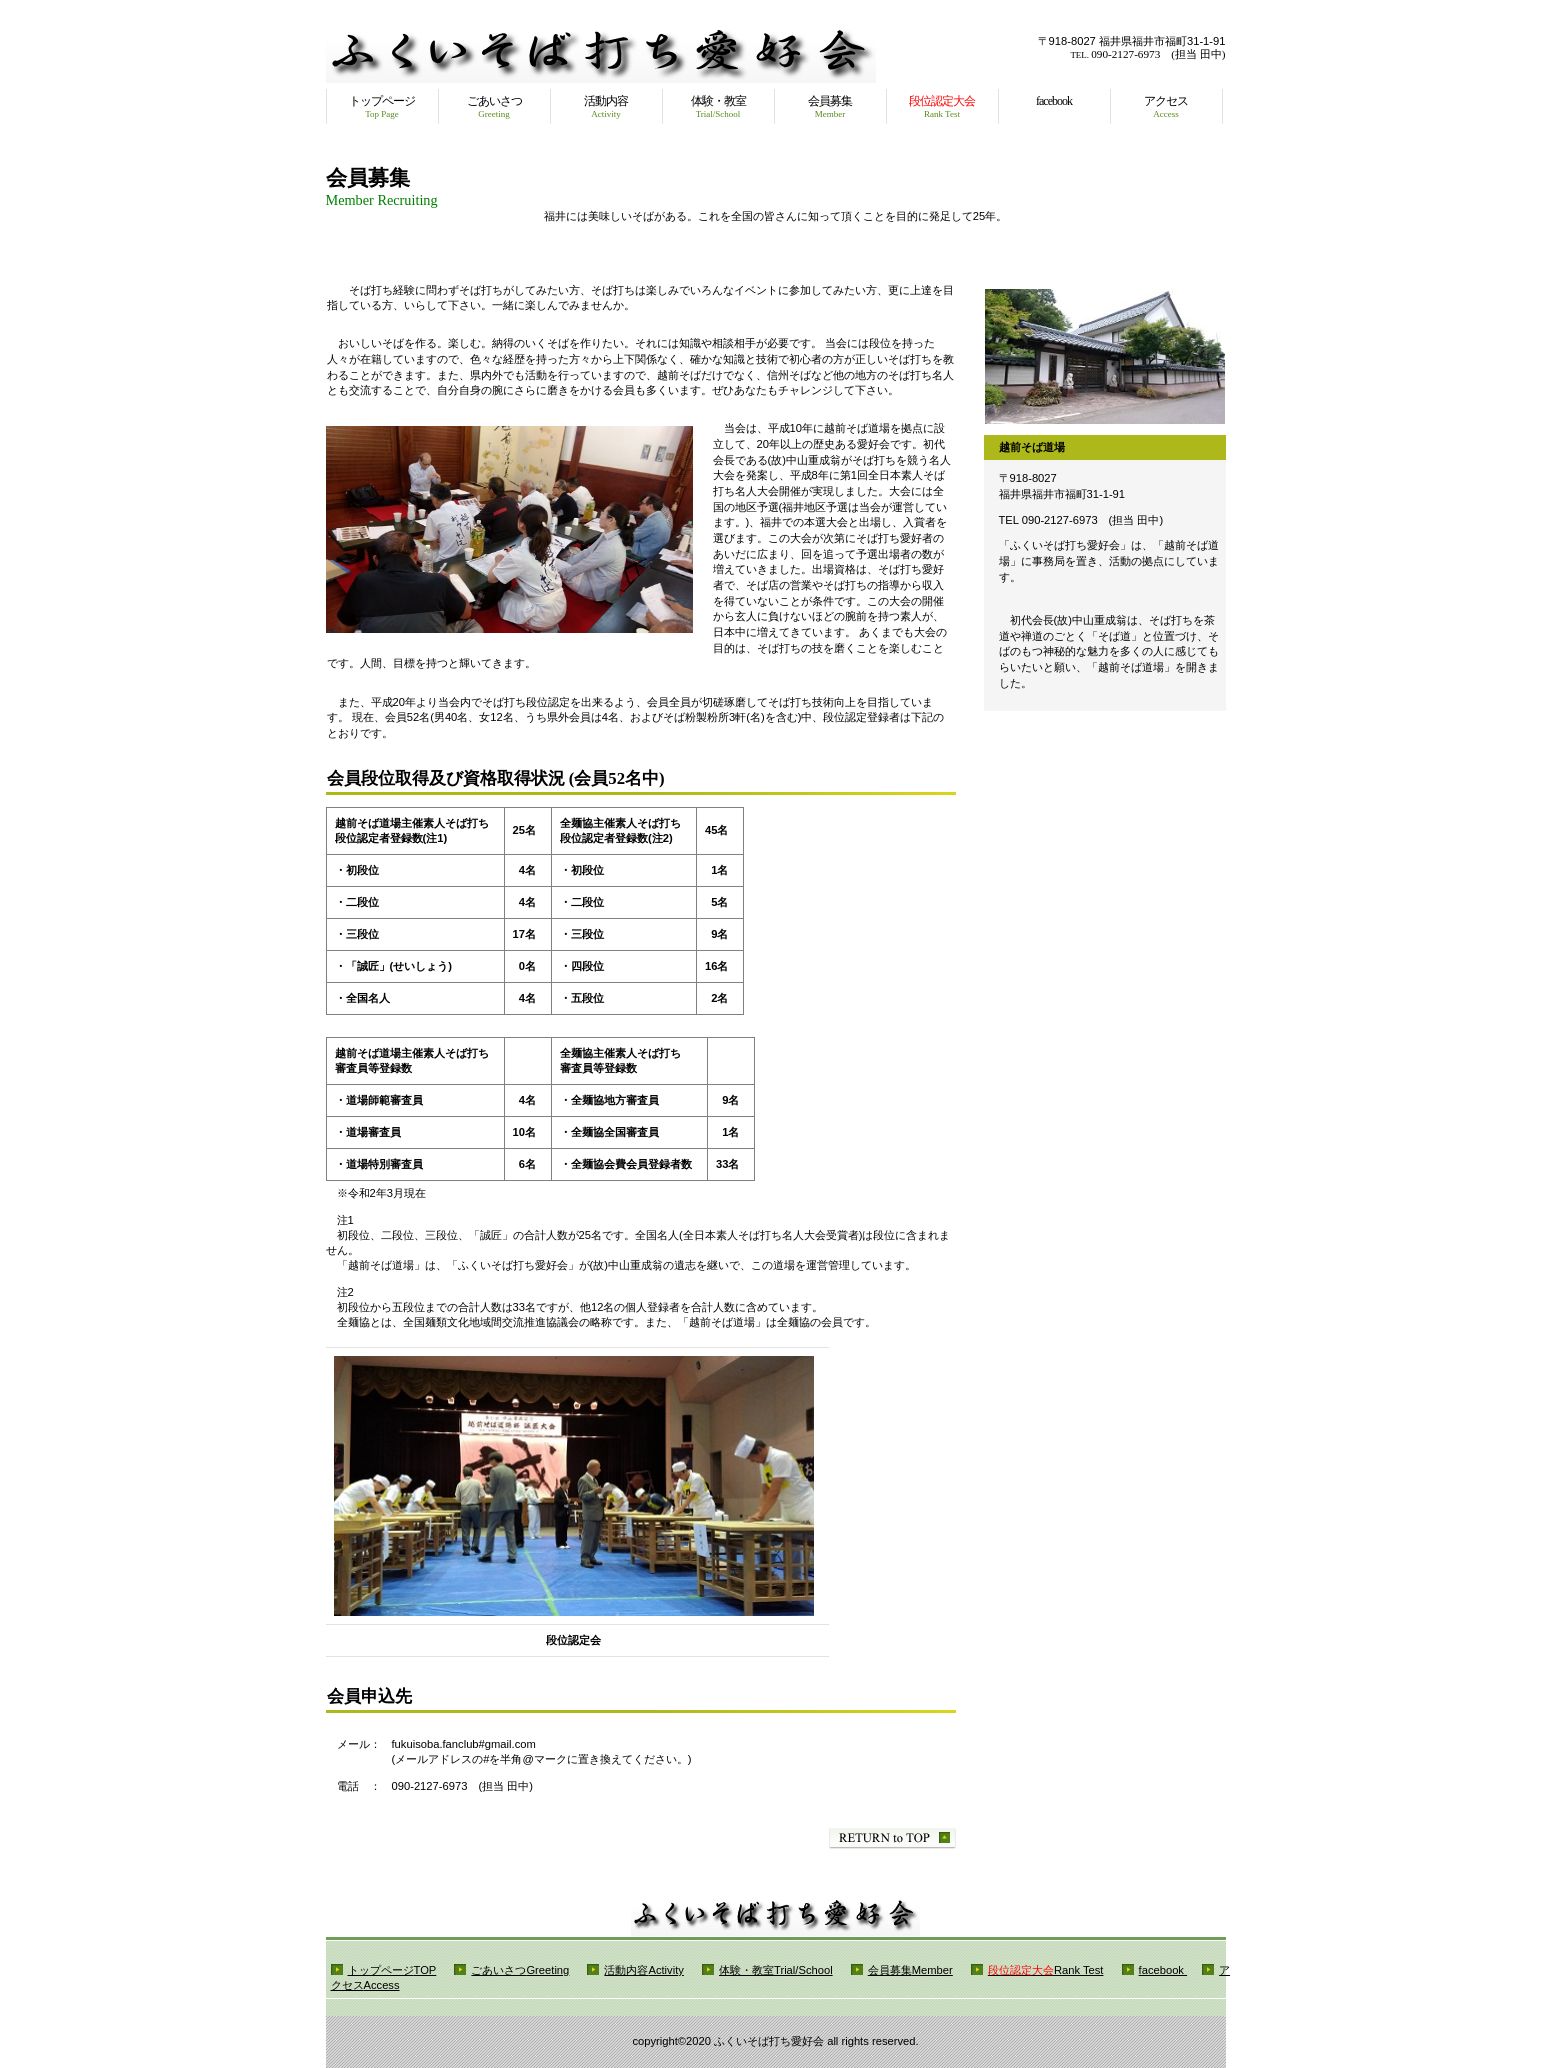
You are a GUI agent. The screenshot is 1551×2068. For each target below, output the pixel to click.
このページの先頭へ (892, 1838)
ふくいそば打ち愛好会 (601, 58)
